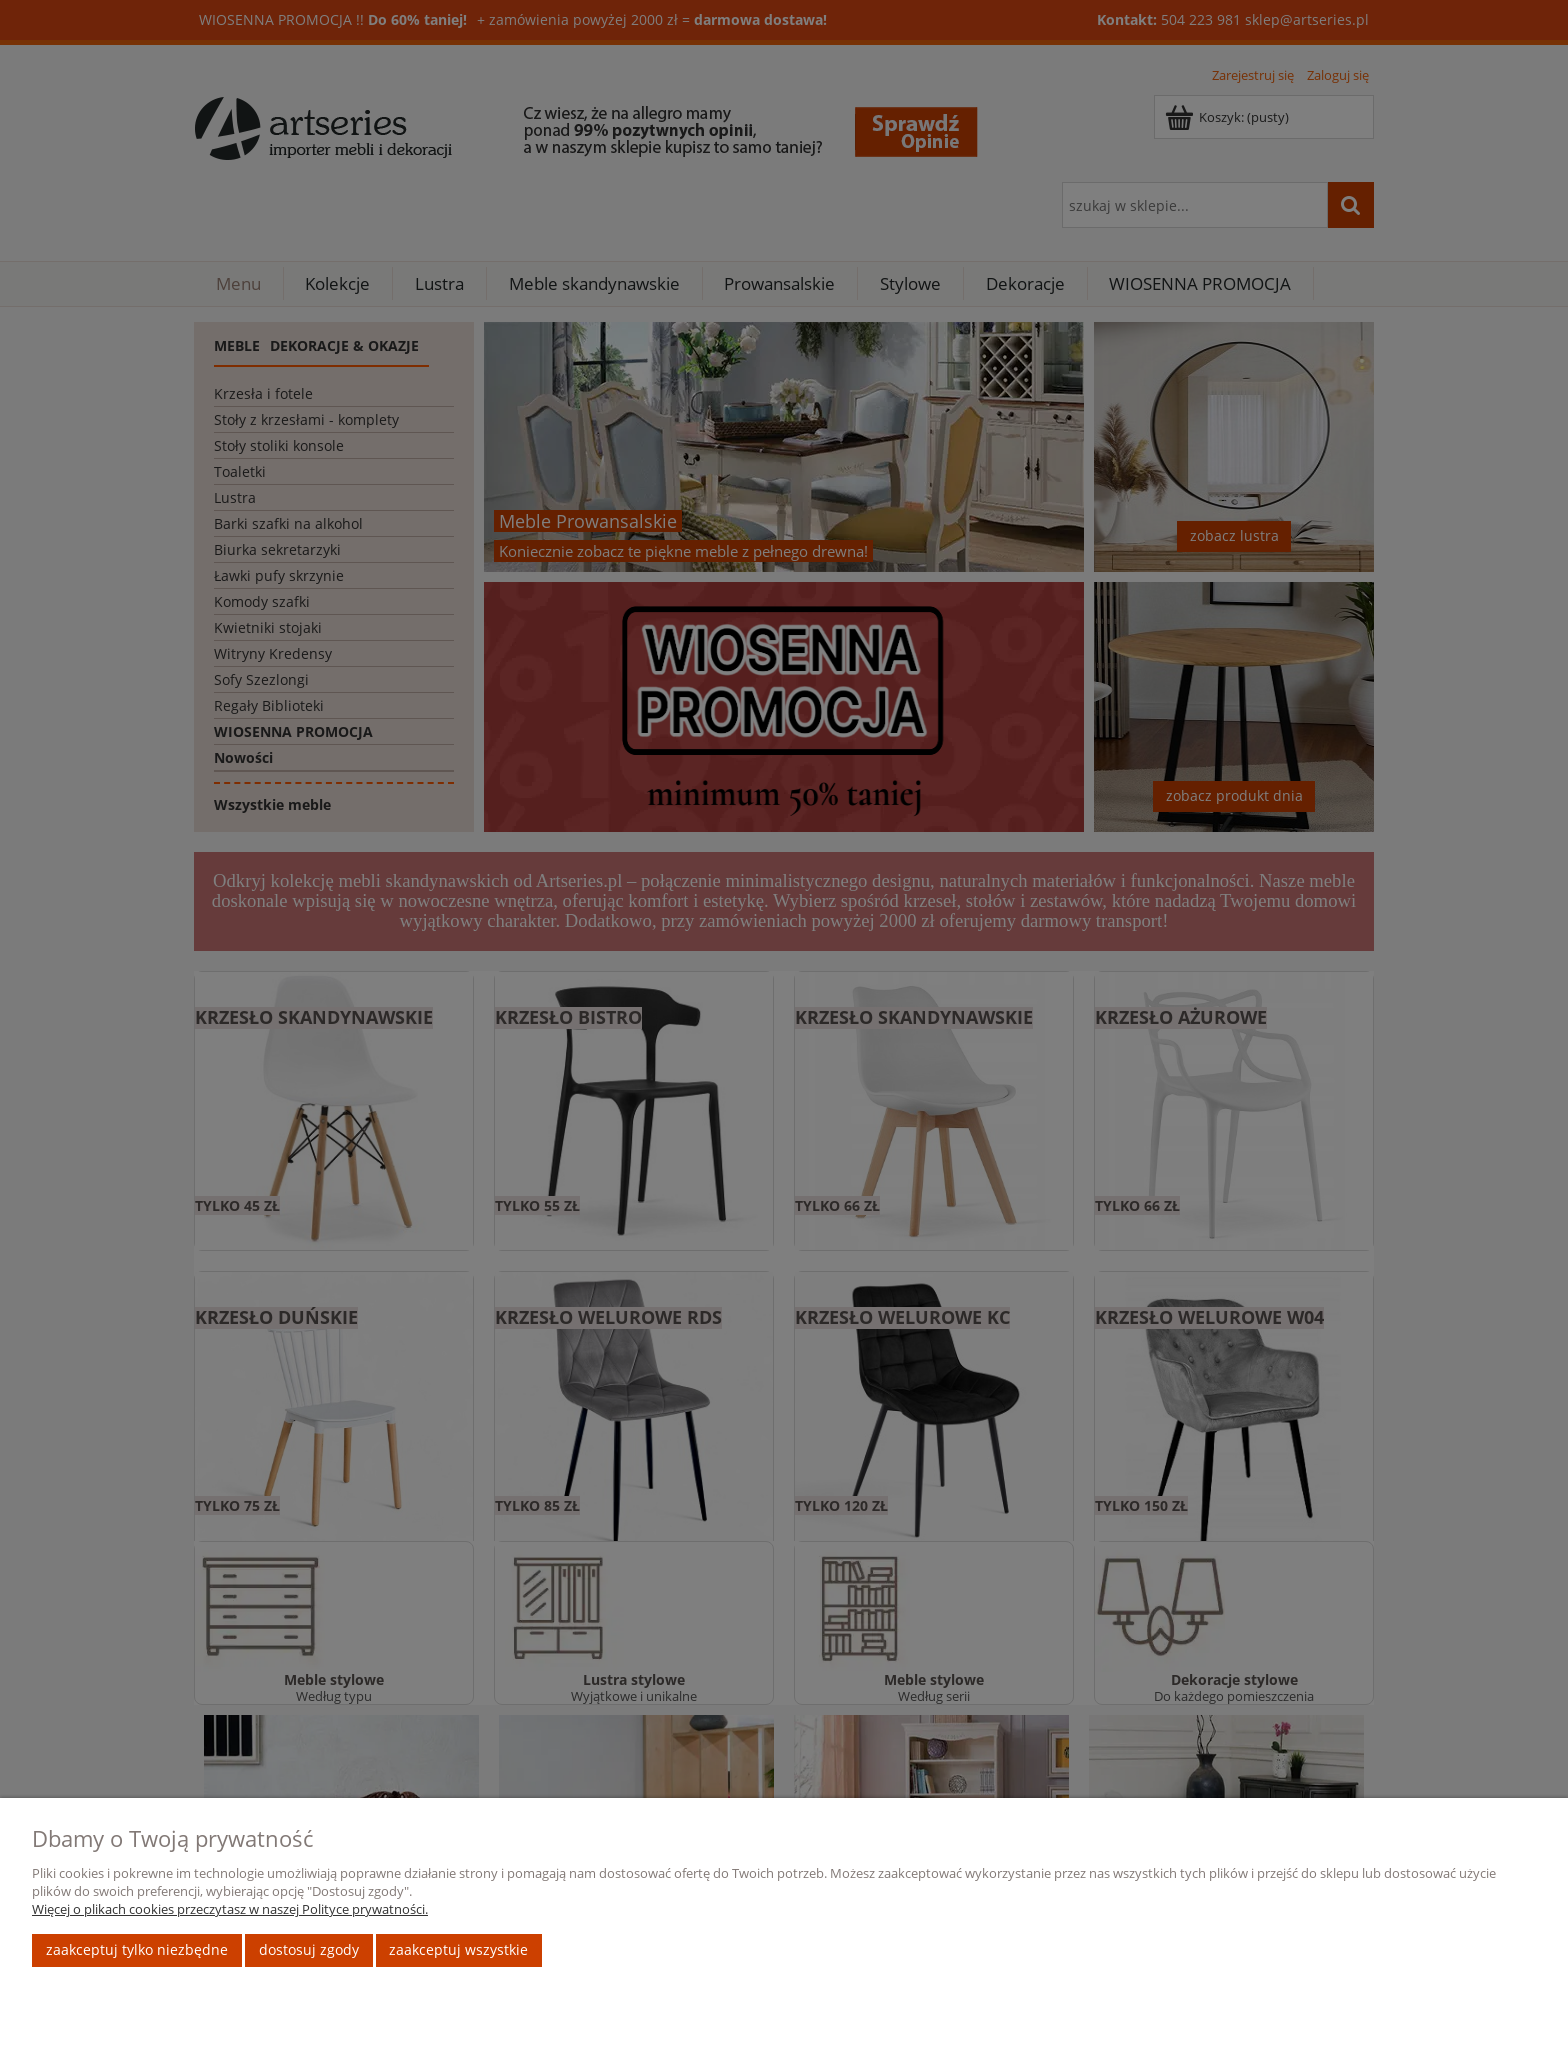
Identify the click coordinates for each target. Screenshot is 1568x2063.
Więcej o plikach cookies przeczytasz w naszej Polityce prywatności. (230, 1909)
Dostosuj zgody (309, 1949)
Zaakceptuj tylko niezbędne (137, 1949)
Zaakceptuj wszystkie (458, 1949)
